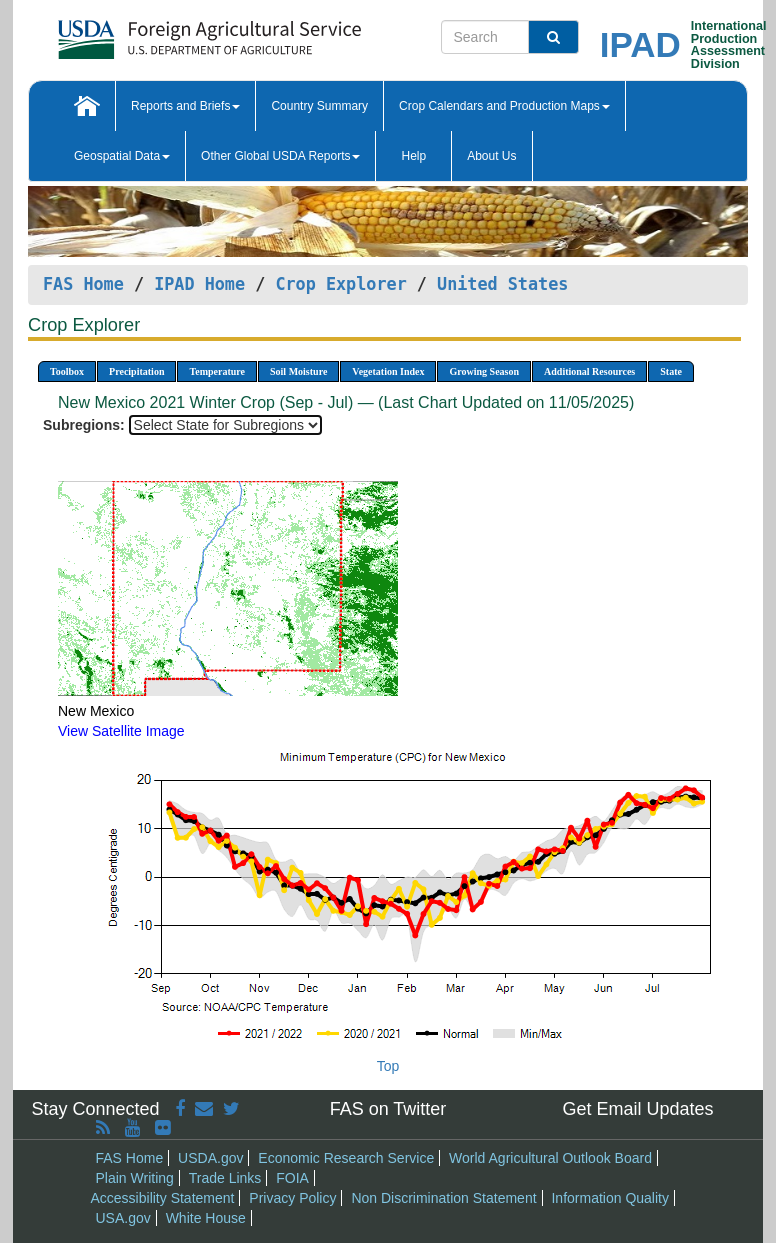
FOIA (292, 1178)
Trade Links (225, 1178)
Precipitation (136, 371)
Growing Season (484, 371)
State (671, 371)
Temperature (217, 371)
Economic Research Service (346, 1158)
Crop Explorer (340, 284)
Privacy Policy (292, 1198)
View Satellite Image (121, 731)
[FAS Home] (159, 32)
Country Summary (319, 106)
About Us (491, 156)
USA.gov (123, 1218)
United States (502, 284)
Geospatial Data (122, 156)
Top (388, 1066)
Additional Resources (589, 371)
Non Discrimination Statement (443, 1198)
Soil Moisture (298, 371)
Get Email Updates (637, 1109)
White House (206, 1218)
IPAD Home (199, 284)
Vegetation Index (388, 371)
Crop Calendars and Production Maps (504, 106)
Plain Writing (135, 1178)
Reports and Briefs (185, 106)
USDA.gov (210, 1158)
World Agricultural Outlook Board (550, 1158)
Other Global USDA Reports (280, 156)
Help (413, 156)
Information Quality (610, 1198)
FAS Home (83, 284)
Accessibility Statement (163, 1198)
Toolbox (67, 371)
